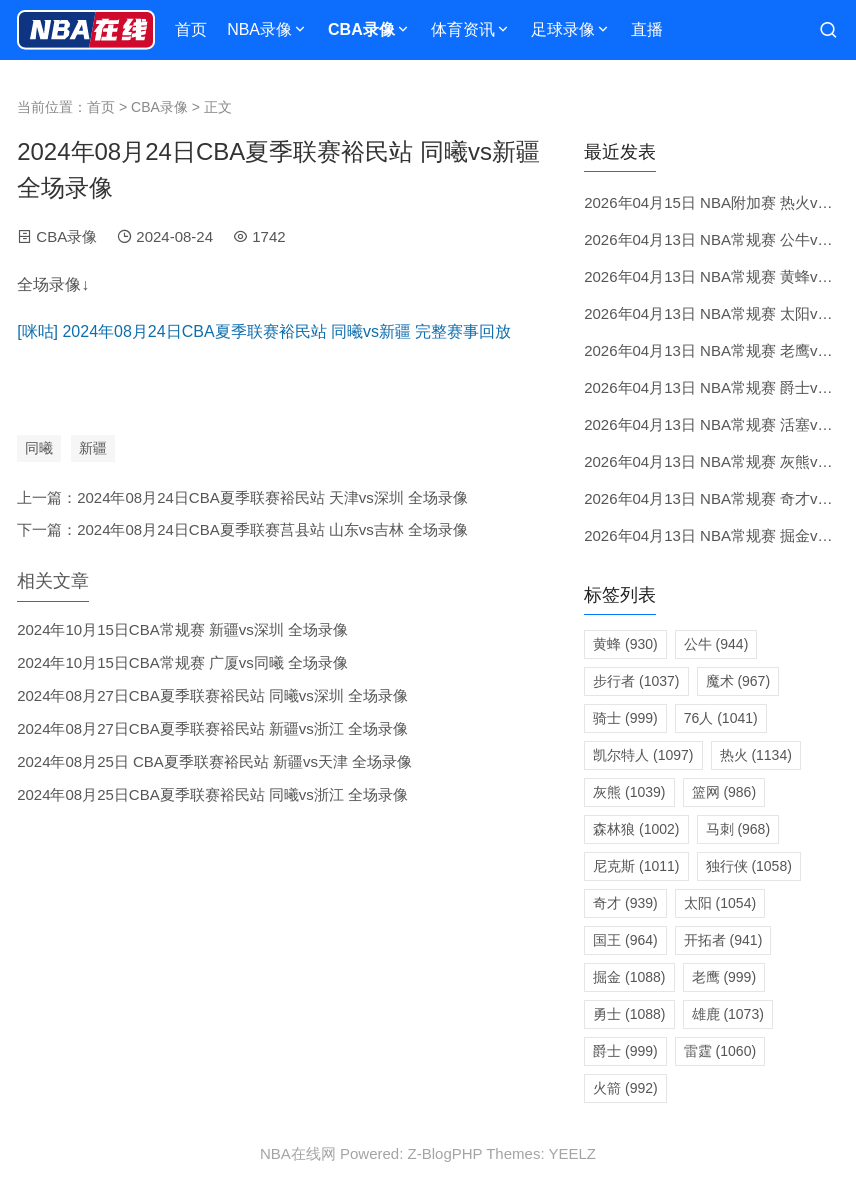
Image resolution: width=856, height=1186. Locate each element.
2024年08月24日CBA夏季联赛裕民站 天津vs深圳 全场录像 (272, 497)
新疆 (93, 448)
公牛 (716, 644)
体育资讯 (463, 29)
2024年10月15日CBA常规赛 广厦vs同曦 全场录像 (182, 662)
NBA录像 (259, 29)
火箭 (625, 1088)
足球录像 (563, 29)
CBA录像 (361, 29)
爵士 (625, 1051)
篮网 (724, 792)
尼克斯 (636, 866)
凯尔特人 (643, 755)
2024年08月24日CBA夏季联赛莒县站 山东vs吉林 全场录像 (272, 529)
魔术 (738, 681)
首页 (191, 29)
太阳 (720, 903)
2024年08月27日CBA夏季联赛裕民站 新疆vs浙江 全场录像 (212, 728)
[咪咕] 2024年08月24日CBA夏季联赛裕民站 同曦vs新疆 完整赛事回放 (264, 331)
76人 (721, 718)
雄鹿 (728, 1014)
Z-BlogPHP (445, 1153)
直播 (647, 29)
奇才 (625, 903)
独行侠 (749, 866)
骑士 (625, 718)
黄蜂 (625, 644)
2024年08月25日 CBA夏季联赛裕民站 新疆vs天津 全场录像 (214, 761)
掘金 (629, 977)
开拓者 (723, 940)
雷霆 (720, 1051)
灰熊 (629, 792)
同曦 (39, 448)
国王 (625, 940)
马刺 (738, 829)
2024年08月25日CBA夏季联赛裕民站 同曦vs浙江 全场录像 (212, 794)
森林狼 (636, 829)
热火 (756, 755)
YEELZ (572, 1153)
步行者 (636, 681)
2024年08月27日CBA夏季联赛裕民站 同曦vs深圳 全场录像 (212, 695)
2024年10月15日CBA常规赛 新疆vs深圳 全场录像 (182, 629)
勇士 (629, 1014)
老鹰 (724, 977)
